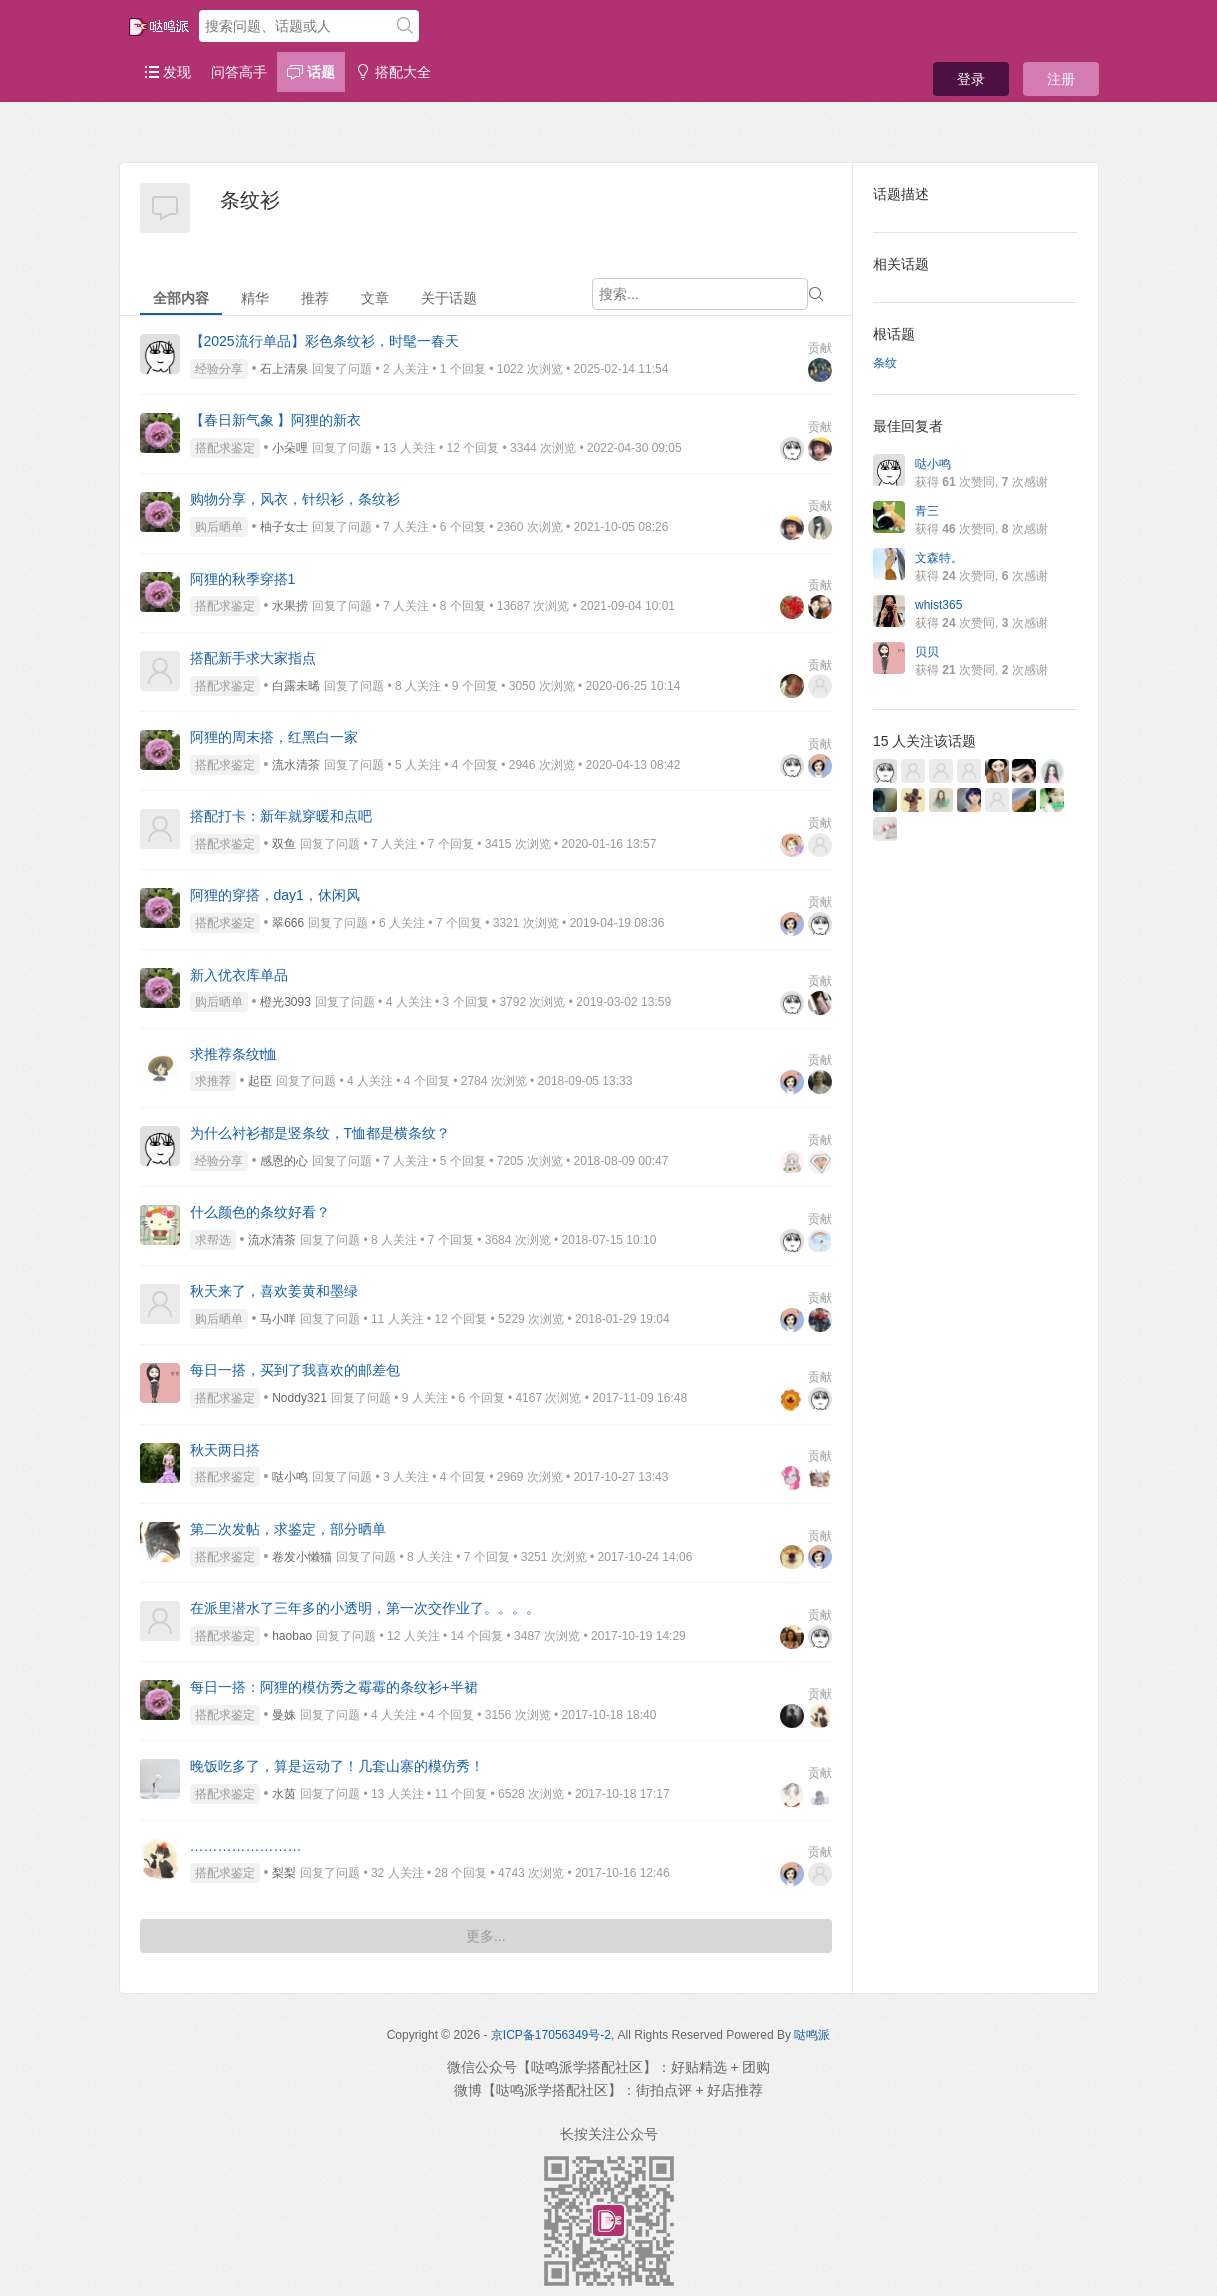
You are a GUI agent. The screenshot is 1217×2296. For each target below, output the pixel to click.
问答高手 (239, 72)
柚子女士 (284, 527)
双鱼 (284, 844)
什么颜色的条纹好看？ (260, 1212)
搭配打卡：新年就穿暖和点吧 (281, 816)
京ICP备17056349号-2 (551, 2035)
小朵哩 (290, 448)
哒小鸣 (290, 1477)
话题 (311, 72)
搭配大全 (393, 72)
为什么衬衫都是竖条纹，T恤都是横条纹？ (320, 1133)
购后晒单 (219, 527)
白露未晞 (296, 686)
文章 (375, 298)
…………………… (246, 1846)
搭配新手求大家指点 (253, 658)
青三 (927, 511)
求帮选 (213, 1240)
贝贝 (927, 652)
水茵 (284, 1794)
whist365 (938, 605)
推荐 (315, 298)
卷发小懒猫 (302, 1557)
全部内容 (181, 298)
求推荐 (213, 1081)
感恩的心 (284, 1161)
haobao (292, 1636)
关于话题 (449, 298)
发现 (168, 72)
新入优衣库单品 (239, 975)
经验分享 (219, 369)
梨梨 (284, 1873)
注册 (1061, 79)
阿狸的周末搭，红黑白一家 (274, 737)
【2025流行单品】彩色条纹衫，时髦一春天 (324, 341)
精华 (255, 298)
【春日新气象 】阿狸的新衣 (276, 420)
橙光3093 (285, 1002)
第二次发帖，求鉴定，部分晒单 (288, 1529)
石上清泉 (284, 369)
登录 (971, 79)
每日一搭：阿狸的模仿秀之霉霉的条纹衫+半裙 (334, 1687)
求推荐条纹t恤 (234, 1054)
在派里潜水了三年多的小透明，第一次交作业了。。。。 (365, 1608)
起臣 (260, 1081)
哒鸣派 (812, 2035)
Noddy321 (299, 1398)
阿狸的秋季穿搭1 (243, 579)
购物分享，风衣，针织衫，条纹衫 (295, 499)
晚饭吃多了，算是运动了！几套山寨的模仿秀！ (337, 1766)
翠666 (288, 923)
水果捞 (290, 606)
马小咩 (278, 1319)
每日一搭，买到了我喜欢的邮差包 (295, 1370)
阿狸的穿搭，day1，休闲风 (275, 895)
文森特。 (939, 558)
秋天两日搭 (225, 1450)
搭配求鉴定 (225, 448)
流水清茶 (296, 765)
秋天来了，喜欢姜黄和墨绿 (274, 1291)
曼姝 (284, 1715)
